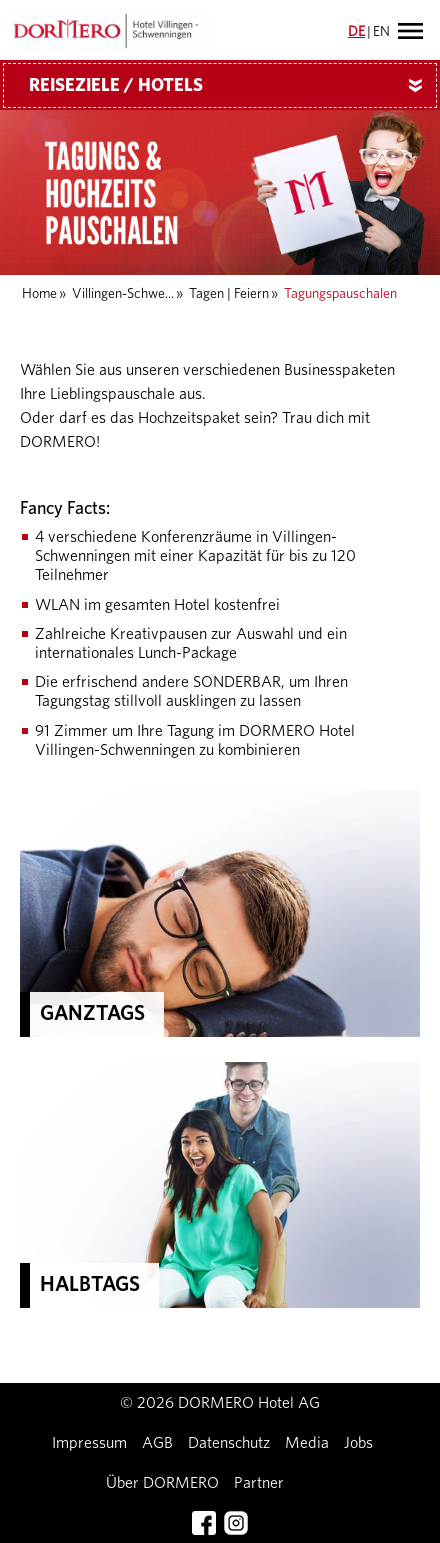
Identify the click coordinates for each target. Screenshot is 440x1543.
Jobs (358, 1443)
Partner (259, 1483)
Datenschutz (229, 1443)
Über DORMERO (162, 1483)
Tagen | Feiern (229, 294)
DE (356, 32)
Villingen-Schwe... (123, 294)
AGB (157, 1443)
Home (39, 294)
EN (381, 32)
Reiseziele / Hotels (233, 86)
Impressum (89, 1443)
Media (307, 1443)
